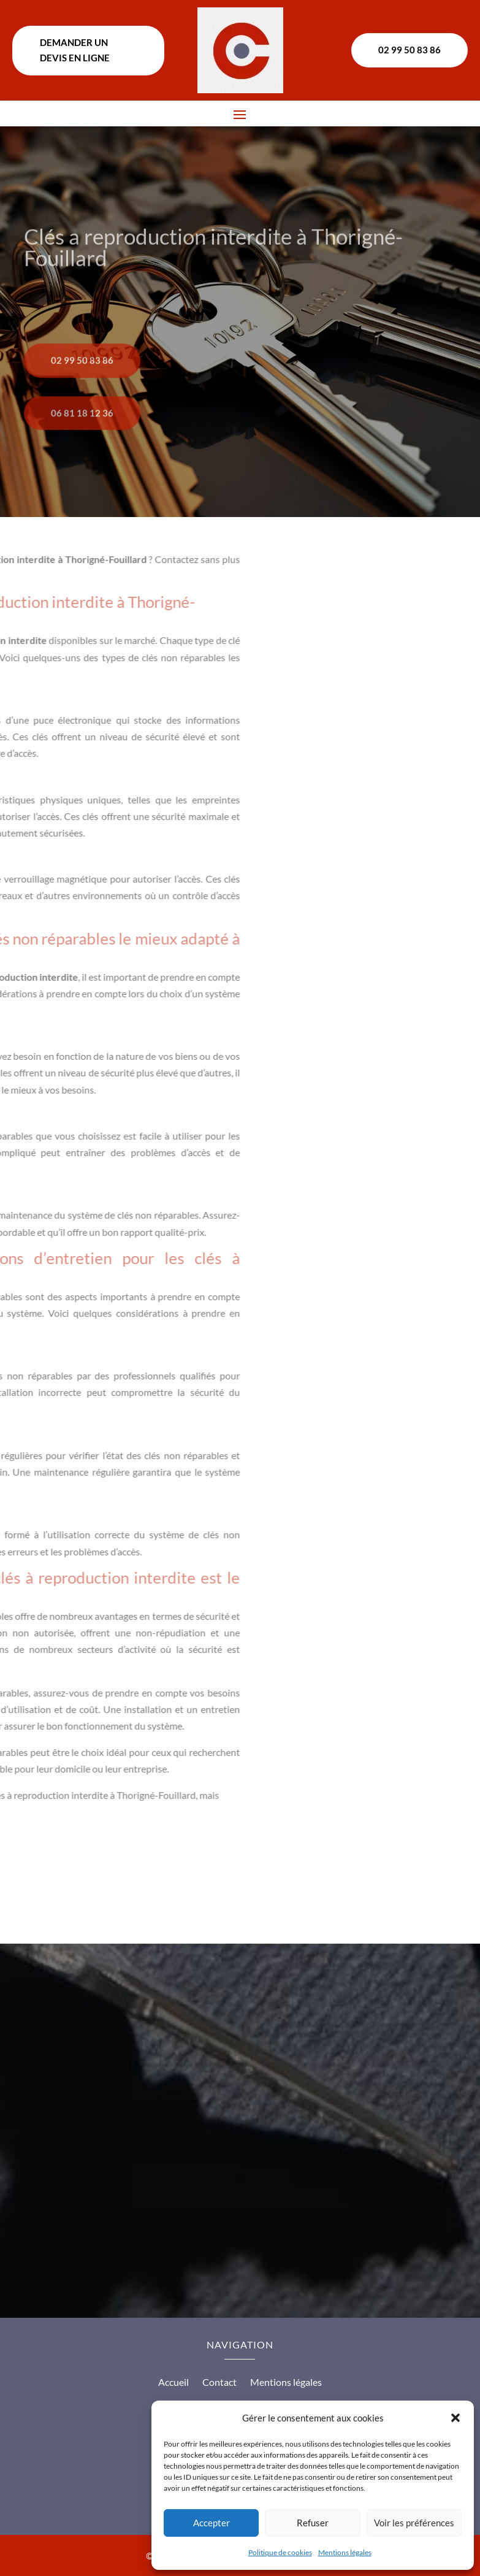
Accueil (173, 2383)
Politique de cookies (280, 2552)
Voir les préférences (414, 2522)
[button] (455, 2418)
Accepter (211, 2522)
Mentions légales (344, 2552)
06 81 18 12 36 (82, 440)
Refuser (313, 2522)
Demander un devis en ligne (75, 50)
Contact (219, 2383)
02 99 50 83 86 (409, 49)
